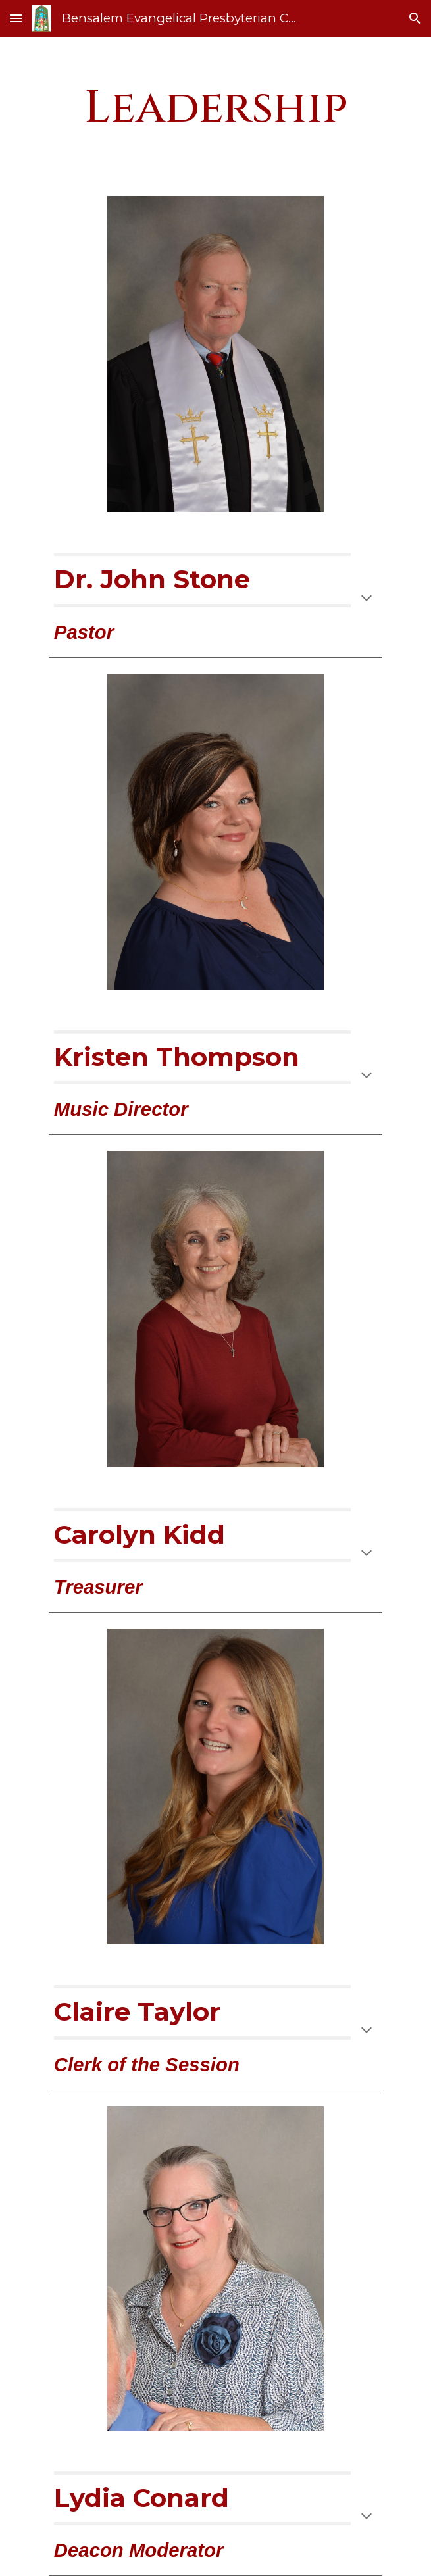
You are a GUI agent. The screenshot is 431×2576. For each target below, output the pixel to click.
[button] (16, 18)
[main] (215, 108)
